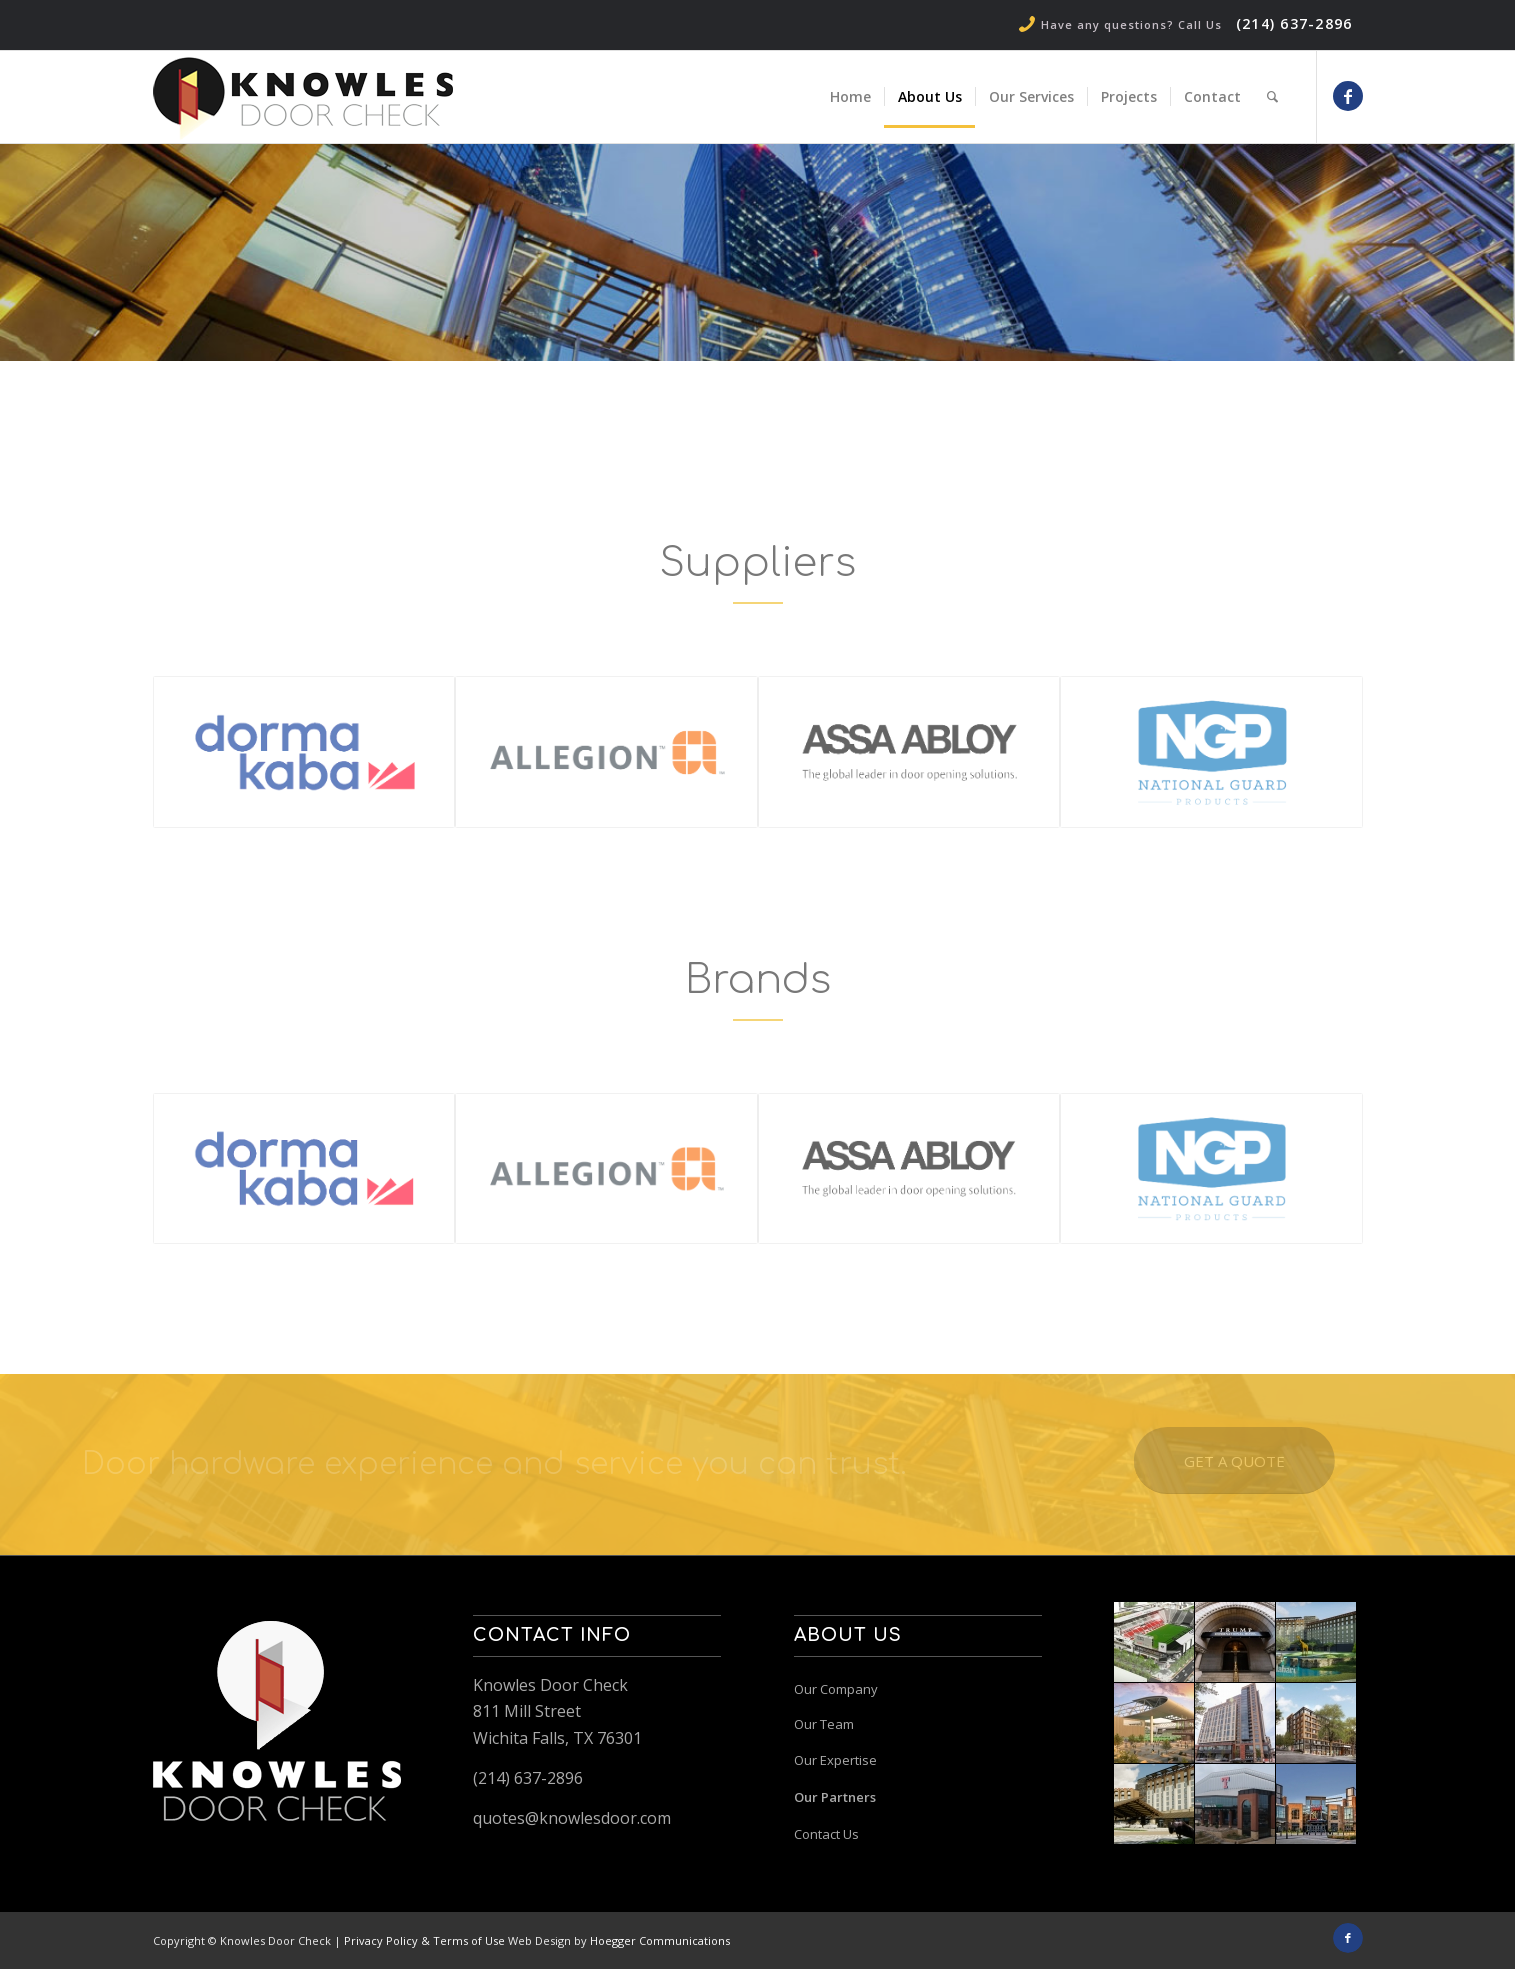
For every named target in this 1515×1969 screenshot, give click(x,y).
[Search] (1272, 97)
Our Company (836, 1689)
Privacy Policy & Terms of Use (424, 1940)
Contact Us (826, 1834)
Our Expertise (835, 1760)
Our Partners (835, 1797)
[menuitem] (850, 97)
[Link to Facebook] (1348, 96)
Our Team (824, 1724)
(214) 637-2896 (1294, 23)
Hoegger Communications (660, 1940)
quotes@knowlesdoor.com (572, 1818)
